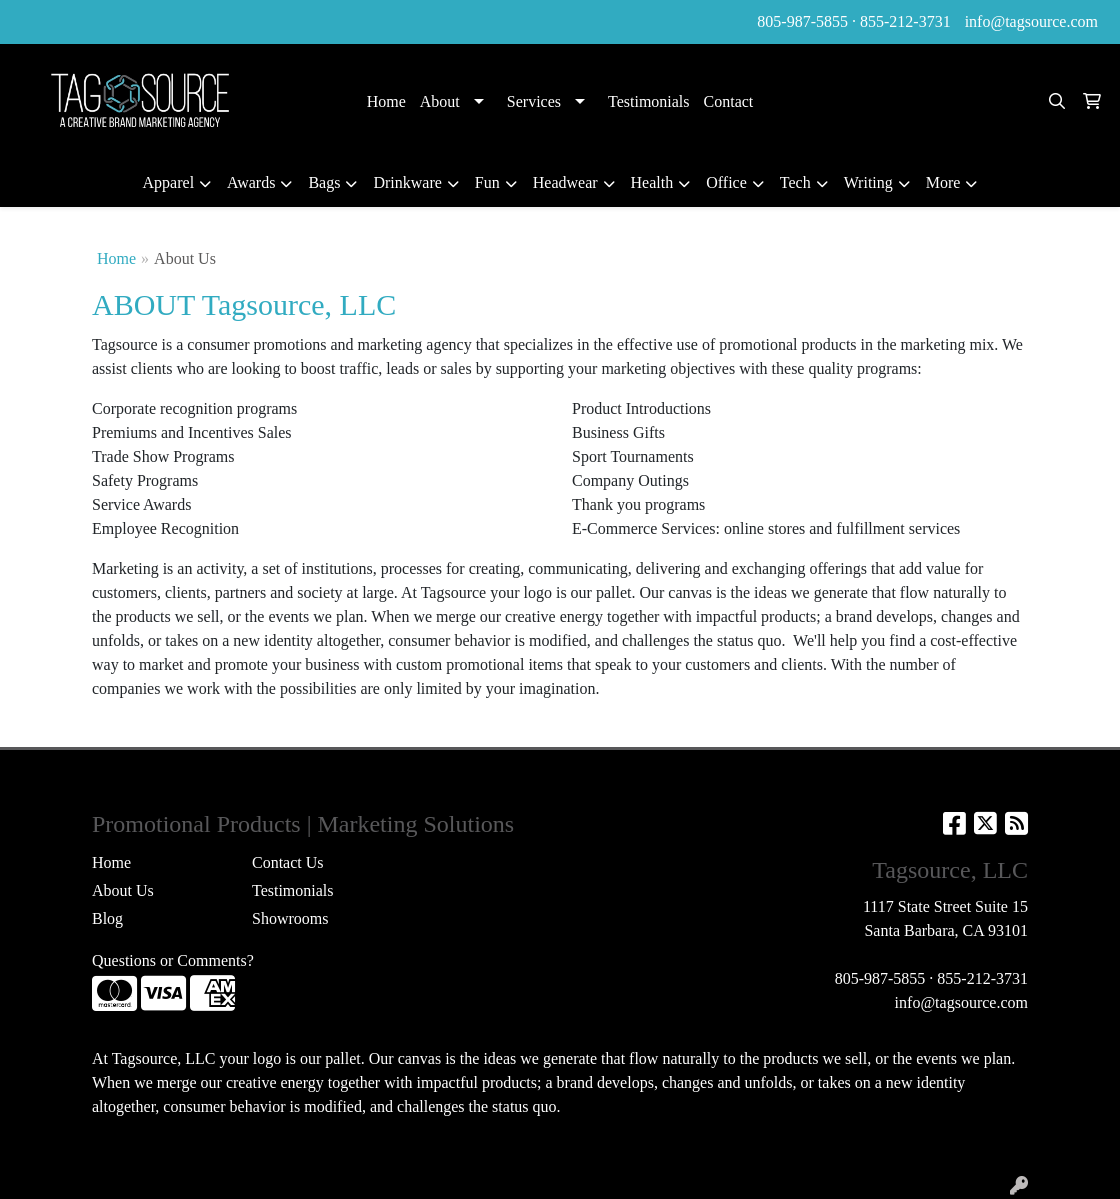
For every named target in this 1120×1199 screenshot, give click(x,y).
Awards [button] (251, 182)
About (440, 101)
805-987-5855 (802, 21)
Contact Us (288, 862)
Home (386, 101)
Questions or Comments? (173, 960)
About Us (123, 890)
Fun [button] (487, 182)
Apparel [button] (169, 182)
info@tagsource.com (1031, 21)
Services (534, 101)
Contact (729, 101)
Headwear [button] (565, 182)
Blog (107, 918)
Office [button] (726, 182)
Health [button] (652, 182)
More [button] (943, 182)
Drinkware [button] (407, 182)
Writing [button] (868, 182)
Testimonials (649, 101)
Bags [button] (324, 182)
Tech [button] (795, 182)
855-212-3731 (905, 21)
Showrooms (290, 918)
